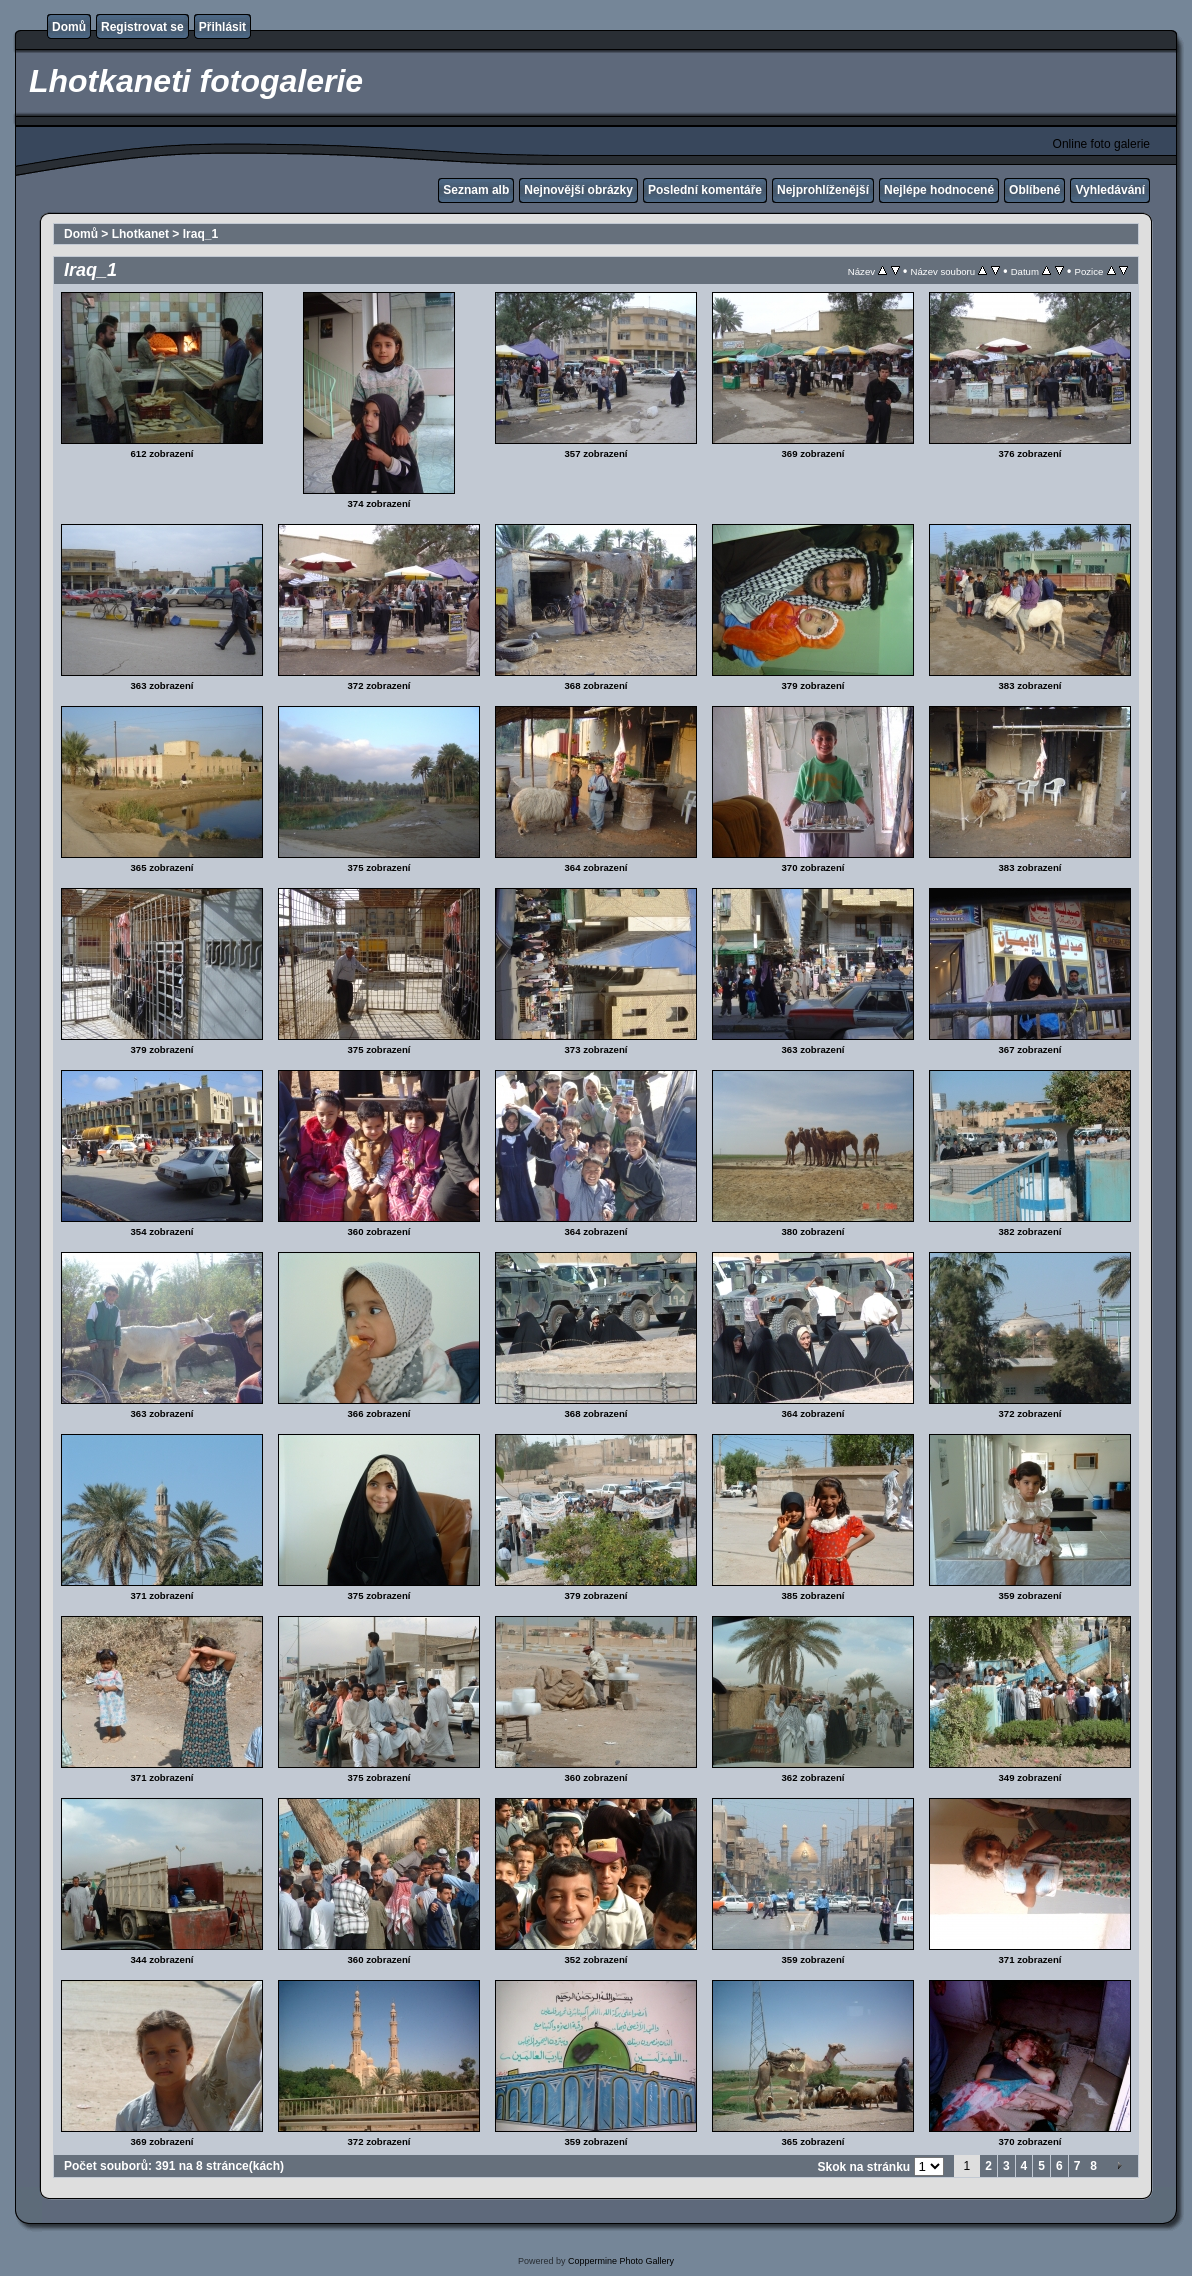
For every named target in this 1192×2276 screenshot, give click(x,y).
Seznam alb (476, 190)
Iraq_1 (200, 234)
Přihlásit (222, 27)
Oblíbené (1034, 190)
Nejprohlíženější (823, 190)
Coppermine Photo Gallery (621, 2261)
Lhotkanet (140, 234)
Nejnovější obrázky (578, 190)
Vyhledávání (1110, 190)
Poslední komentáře (705, 190)
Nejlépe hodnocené (939, 190)
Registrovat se (142, 27)
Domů (69, 27)
